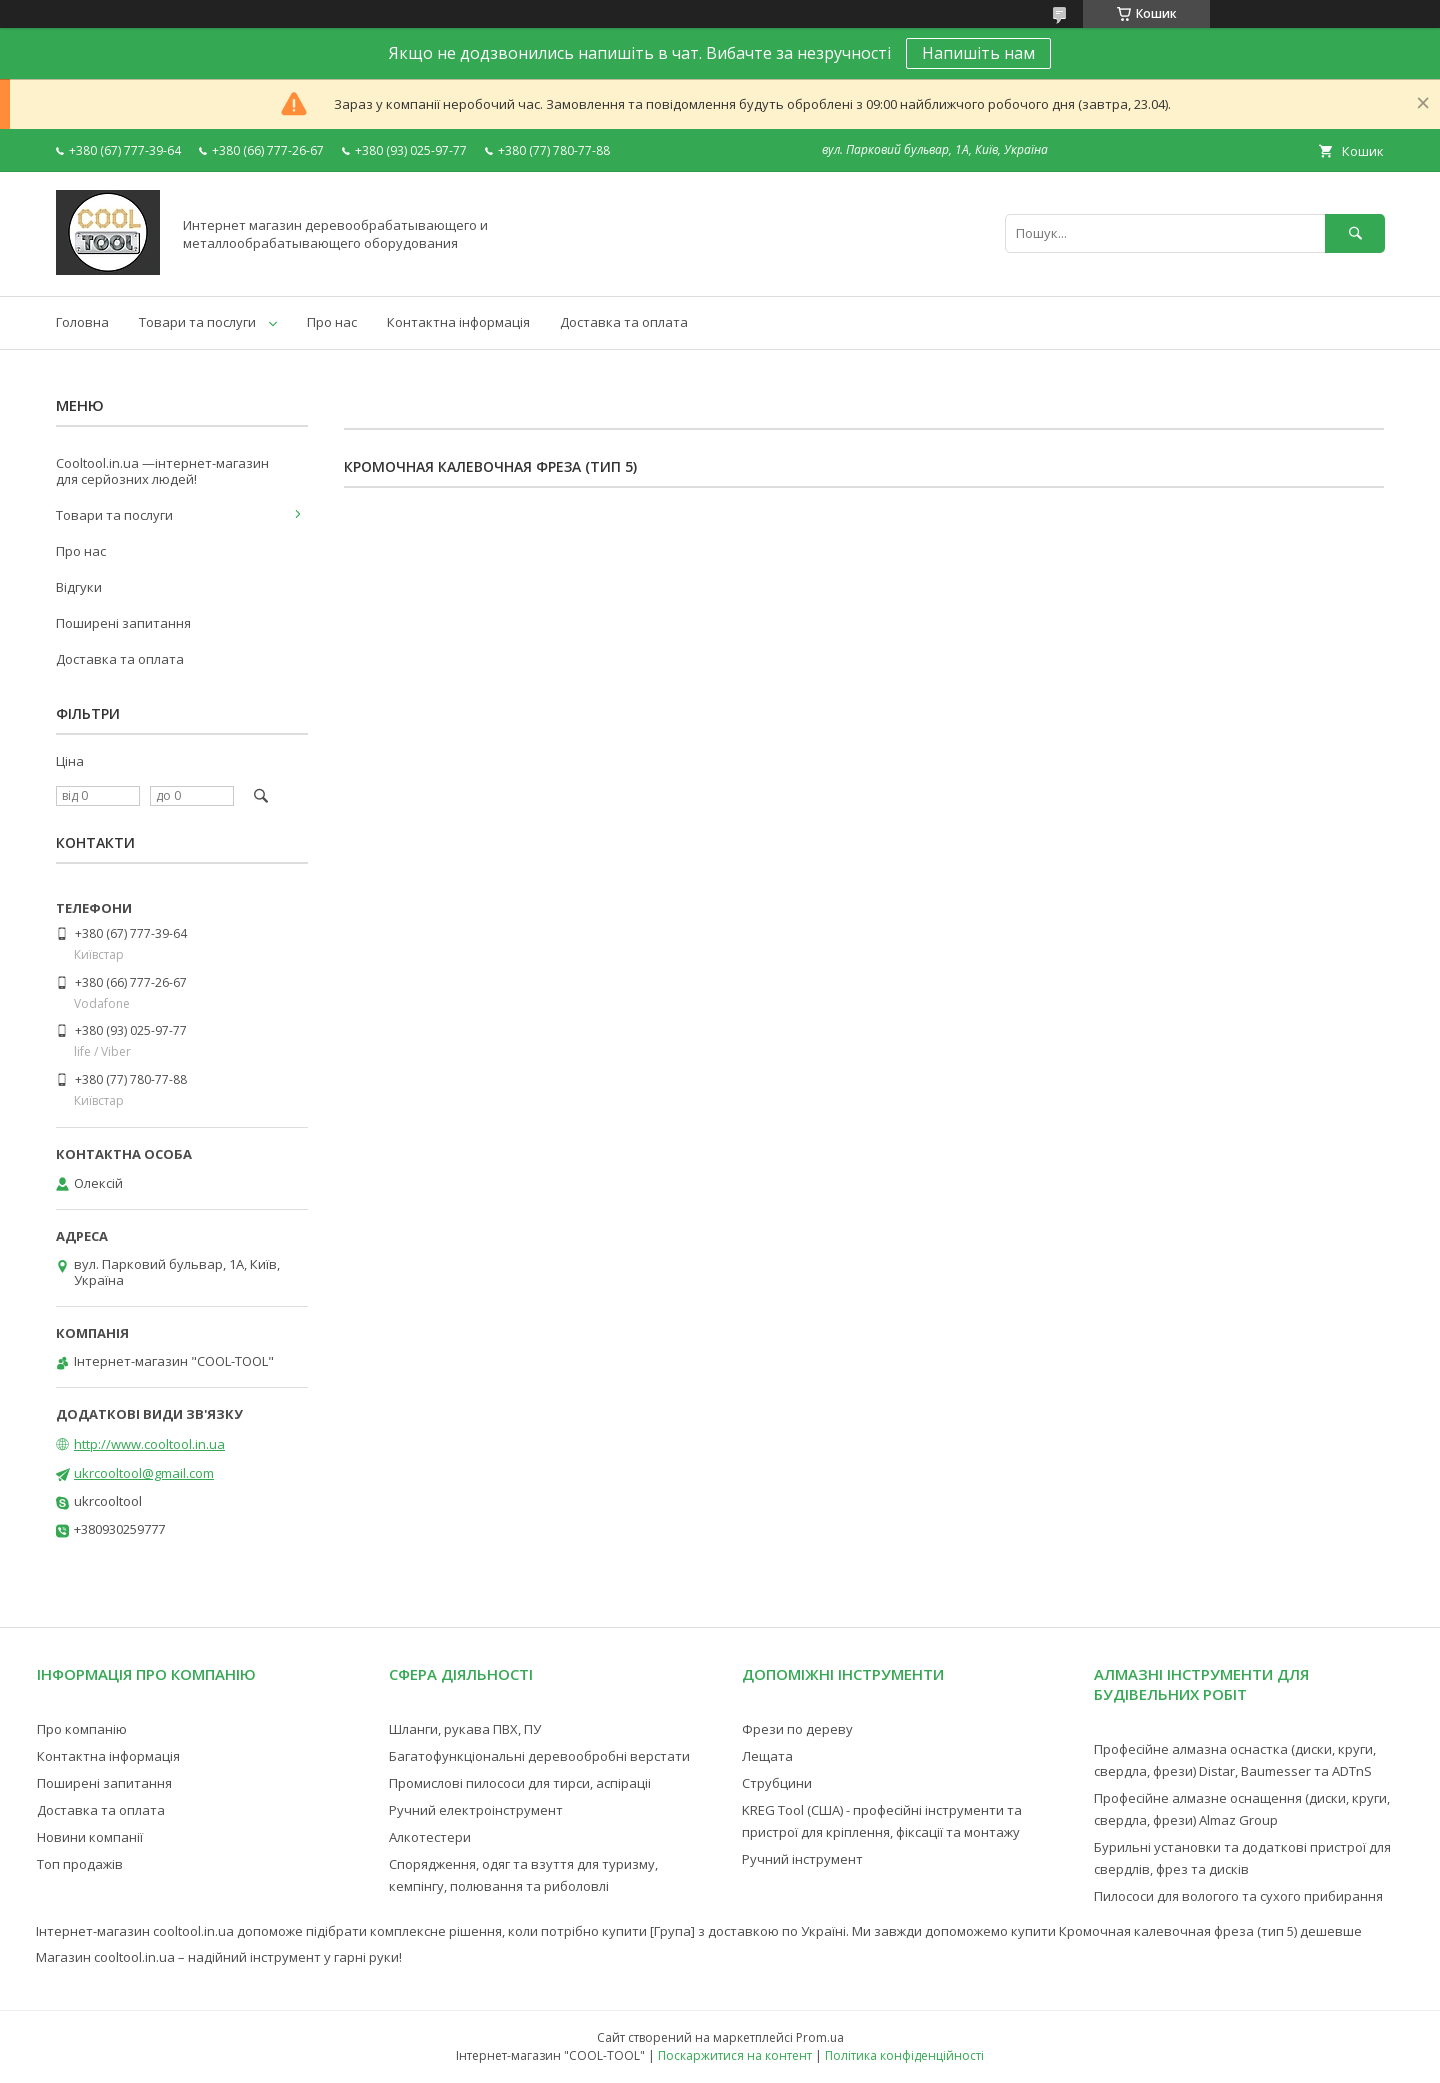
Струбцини (777, 1783)
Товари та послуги (197, 322)
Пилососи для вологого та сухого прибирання (1238, 1896)
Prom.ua (820, 2037)
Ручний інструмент (802, 1859)
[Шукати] (1355, 233)
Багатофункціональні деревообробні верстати (539, 1756)
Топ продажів (80, 1864)
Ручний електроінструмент (476, 1810)
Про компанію (82, 1729)
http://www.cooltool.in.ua (149, 1444)
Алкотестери (430, 1837)
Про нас (332, 322)
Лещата (767, 1756)
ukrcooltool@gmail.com (144, 1473)
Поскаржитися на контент (735, 2055)
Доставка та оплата (624, 322)
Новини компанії (90, 1837)
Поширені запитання (123, 623)
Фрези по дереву (797, 1729)
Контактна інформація (458, 322)
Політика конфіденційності (904, 2055)
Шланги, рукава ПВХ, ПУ (465, 1729)
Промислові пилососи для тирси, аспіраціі (520, 1783)
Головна (82, 322)
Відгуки (79, 587)
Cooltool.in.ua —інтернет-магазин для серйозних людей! (162, 471)
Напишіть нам (978, 53)
